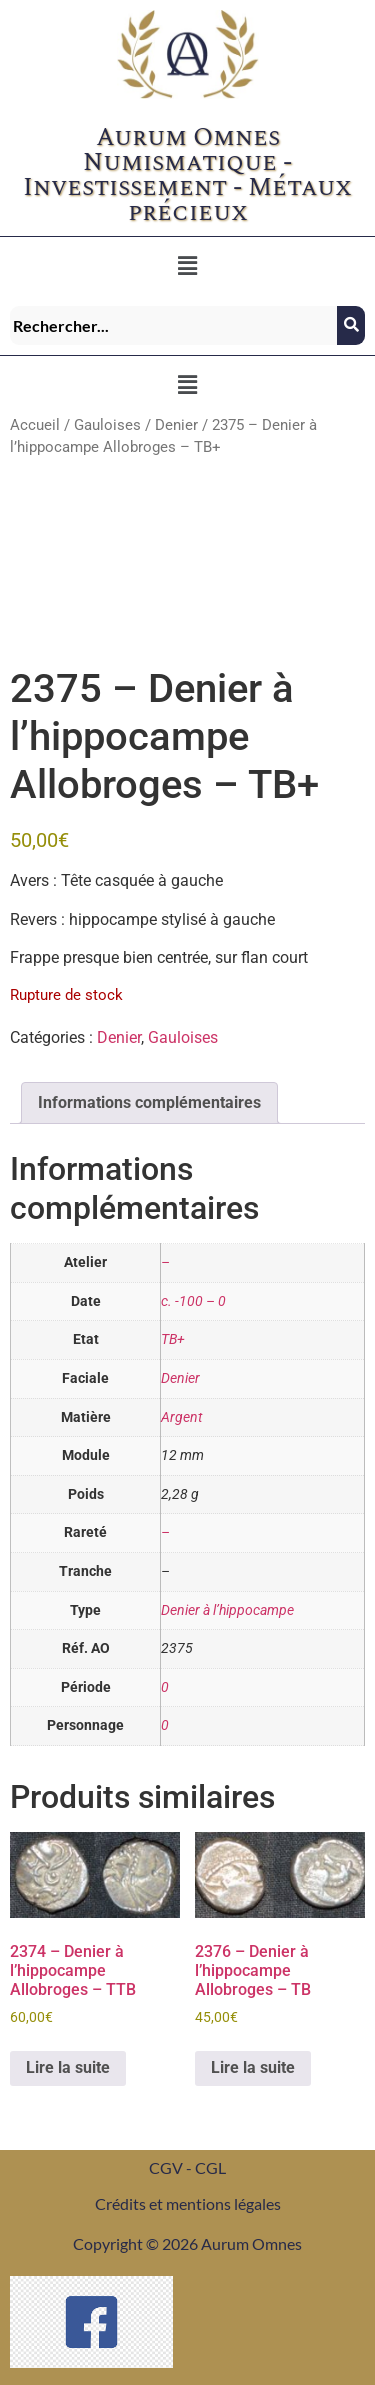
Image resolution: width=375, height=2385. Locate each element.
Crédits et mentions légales (188, 2203)
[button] (187, 266)
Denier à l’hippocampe (227, 1610)
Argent (181, 1417)
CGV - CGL (187, 2167)
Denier (176, 425)
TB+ (173, 1339)
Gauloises (107, 425)
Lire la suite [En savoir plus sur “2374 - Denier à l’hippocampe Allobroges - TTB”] (68, 2067)
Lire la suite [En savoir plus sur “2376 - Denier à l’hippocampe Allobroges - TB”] (253, 2067)
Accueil (35, 425)
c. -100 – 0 (193, 1301)
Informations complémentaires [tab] (149, 1102)
